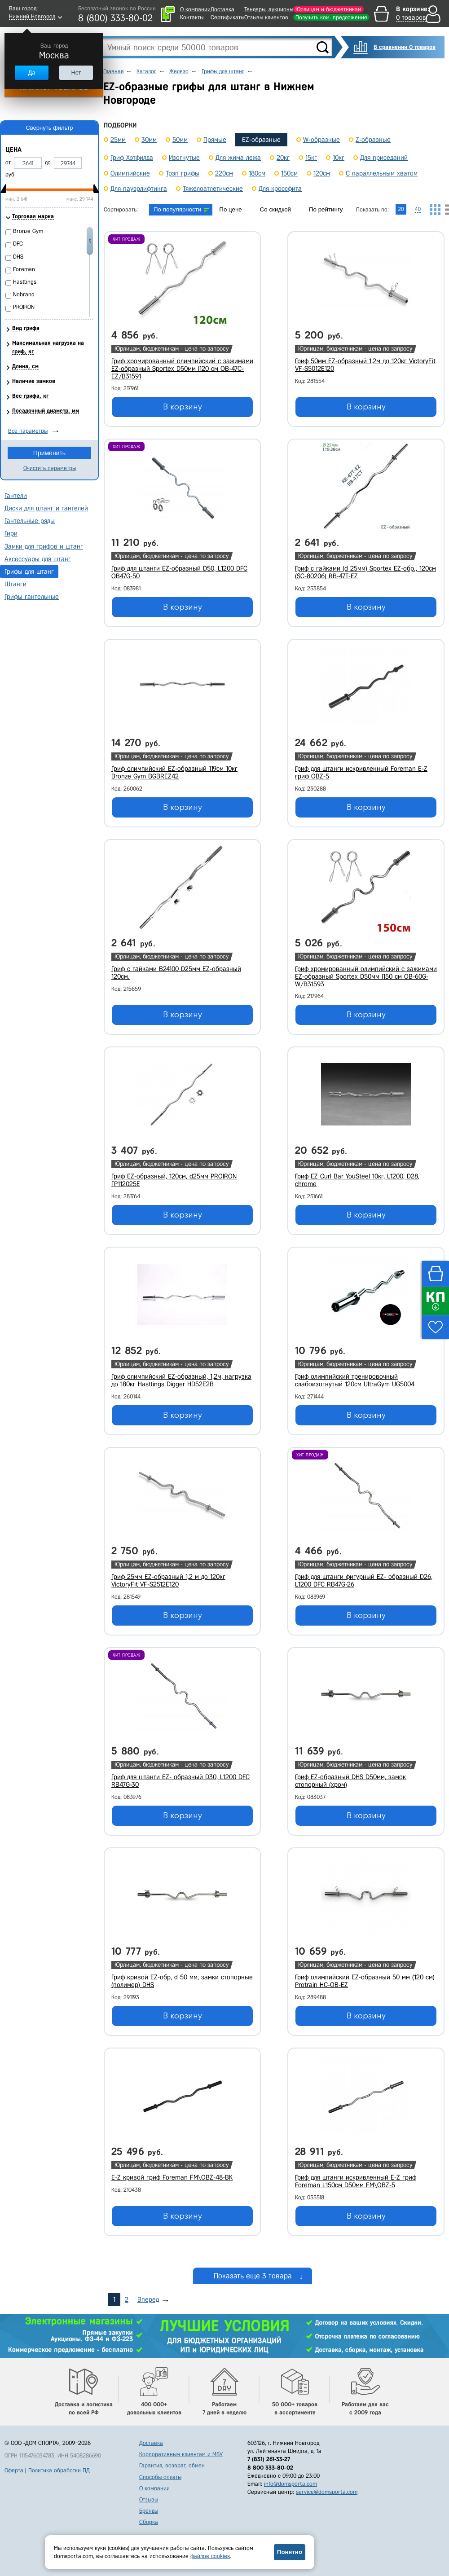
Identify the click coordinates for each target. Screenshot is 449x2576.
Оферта (13, 2470)
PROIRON (24, 307)
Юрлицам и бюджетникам (328, 9)
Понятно (289, 2552)
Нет (76, 72)
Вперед (148, 2299)
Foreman (24, 269)
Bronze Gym (28, 231)
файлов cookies (210, 2556)
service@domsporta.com (326, 2492)
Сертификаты (227, 17)
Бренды (148, 2511)
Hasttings (24, 282)
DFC (18, 243)
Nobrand (24, 294)
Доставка (222, 9)
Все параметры (28, 431)
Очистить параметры (49, 468)
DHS (18, 256)
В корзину (182, 407)
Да (31, 72)
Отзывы (148, 2499)
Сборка (148, 2522)
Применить (49, 453)
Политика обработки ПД (59, 2470)
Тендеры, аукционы (268, 9)
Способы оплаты (160, 2477)
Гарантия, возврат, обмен (172, 2465)
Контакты (191, 17)
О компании (195, 9)
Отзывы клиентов (266, 17)
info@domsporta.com (290, 2484)
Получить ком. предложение (331, 17)
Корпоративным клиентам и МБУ (181, 2454)
